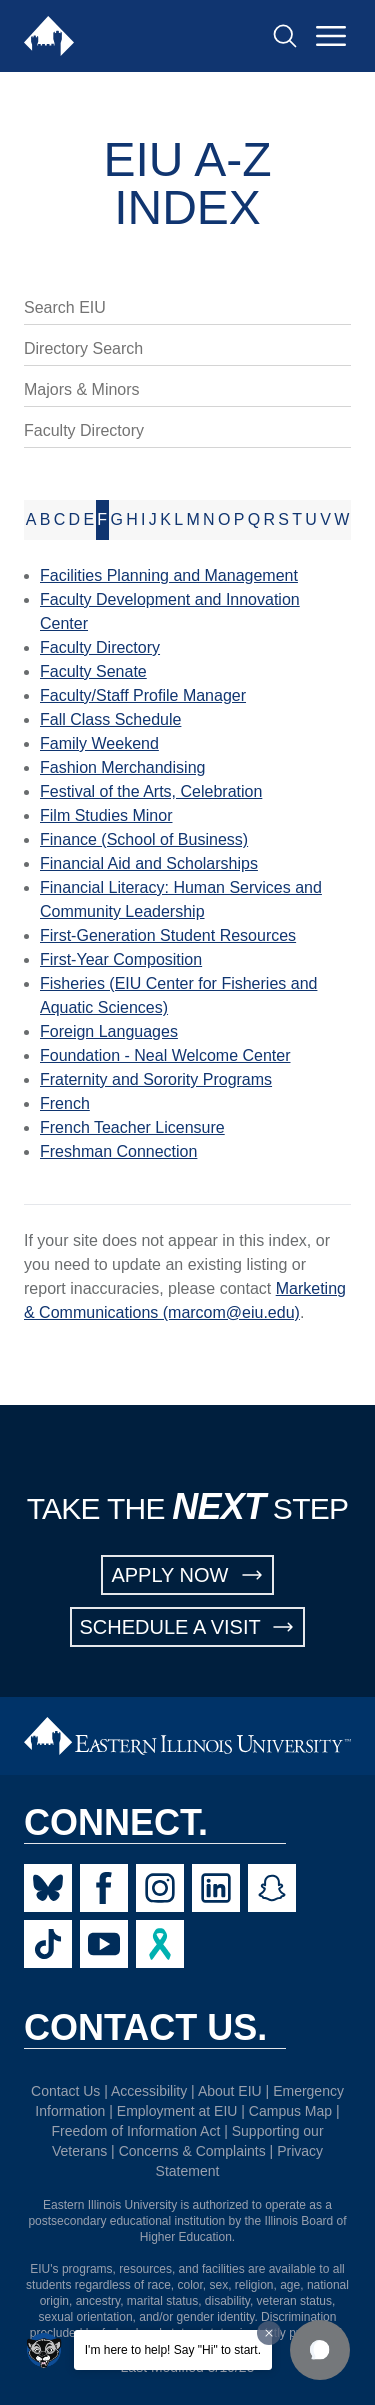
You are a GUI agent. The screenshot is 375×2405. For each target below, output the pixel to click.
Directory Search (83, 348)
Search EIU (65, 307)
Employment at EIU (177, 2111)
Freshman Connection (118, 1151)
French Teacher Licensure (132, 1127)
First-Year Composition (121, 959)
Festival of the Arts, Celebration (151, 791)
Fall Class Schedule (110, 719)
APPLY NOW (187, 1575)
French (65, 1103)
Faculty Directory (84, 430)
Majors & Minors (82, 389)
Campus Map (290, 2111)
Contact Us (65, 2091)
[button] (320, 2350)
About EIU (230, 2091)
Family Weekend (99, 743)
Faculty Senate (93, 671)
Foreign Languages (109, 1031)
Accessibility (149, 2091)
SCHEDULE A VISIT (188, 1627)
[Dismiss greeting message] (269, 2333)
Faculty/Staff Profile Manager (143, 695)
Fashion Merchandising (122, 767)
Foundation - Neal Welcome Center (165, 1055)
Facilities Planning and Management (169, 575)
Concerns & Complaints (192, 2151)
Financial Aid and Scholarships (149, 863)
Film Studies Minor (106, 815)
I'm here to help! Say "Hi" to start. (173, 2350)
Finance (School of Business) (144, 839)
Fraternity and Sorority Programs (156, 1079)
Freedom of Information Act (135, 2131)
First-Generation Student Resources (168, 935)
